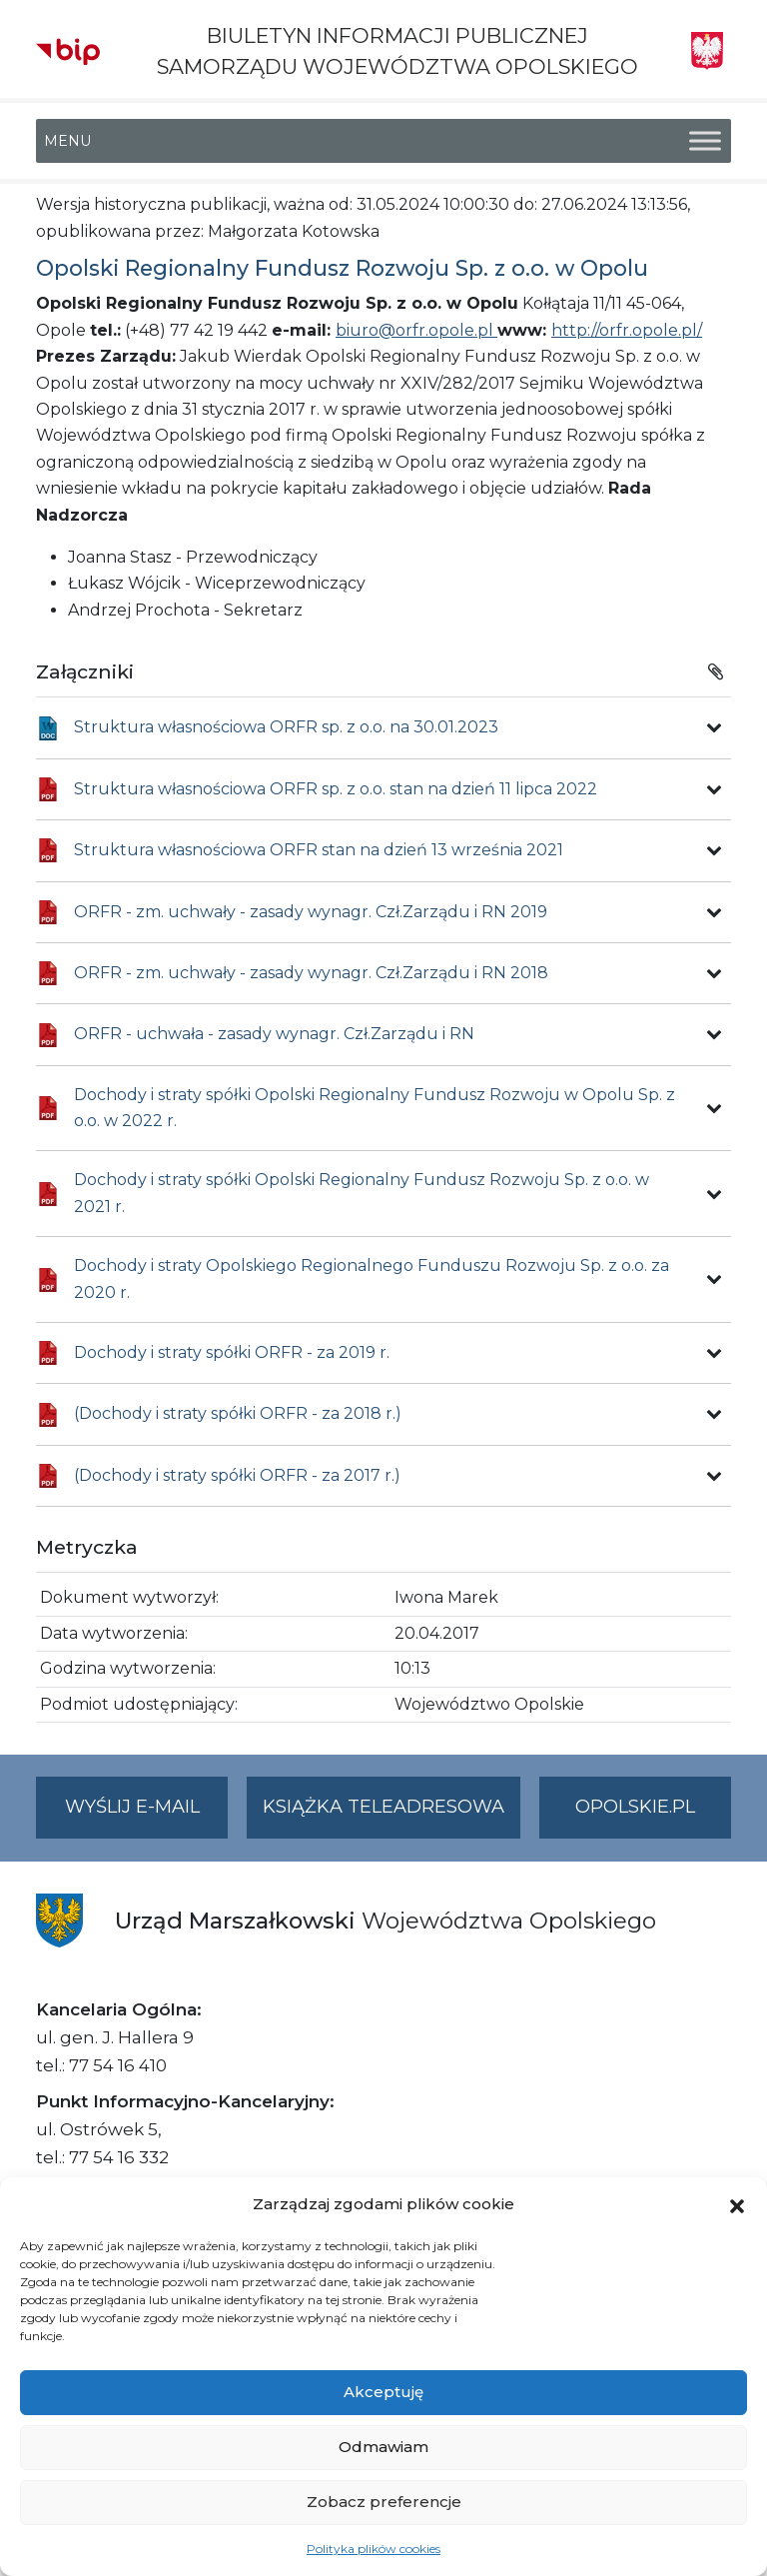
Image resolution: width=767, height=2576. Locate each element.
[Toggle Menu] (705, 141)
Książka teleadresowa (383, 1807)
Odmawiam (383, 2446)
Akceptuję (383, 2391)
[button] (737, 2204)
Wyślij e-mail (147, 1815)
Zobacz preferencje (384, 2501)
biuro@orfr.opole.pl (416, 330)
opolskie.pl (635, 1807)
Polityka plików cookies (373, 2548)
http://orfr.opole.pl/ (626, 330)
